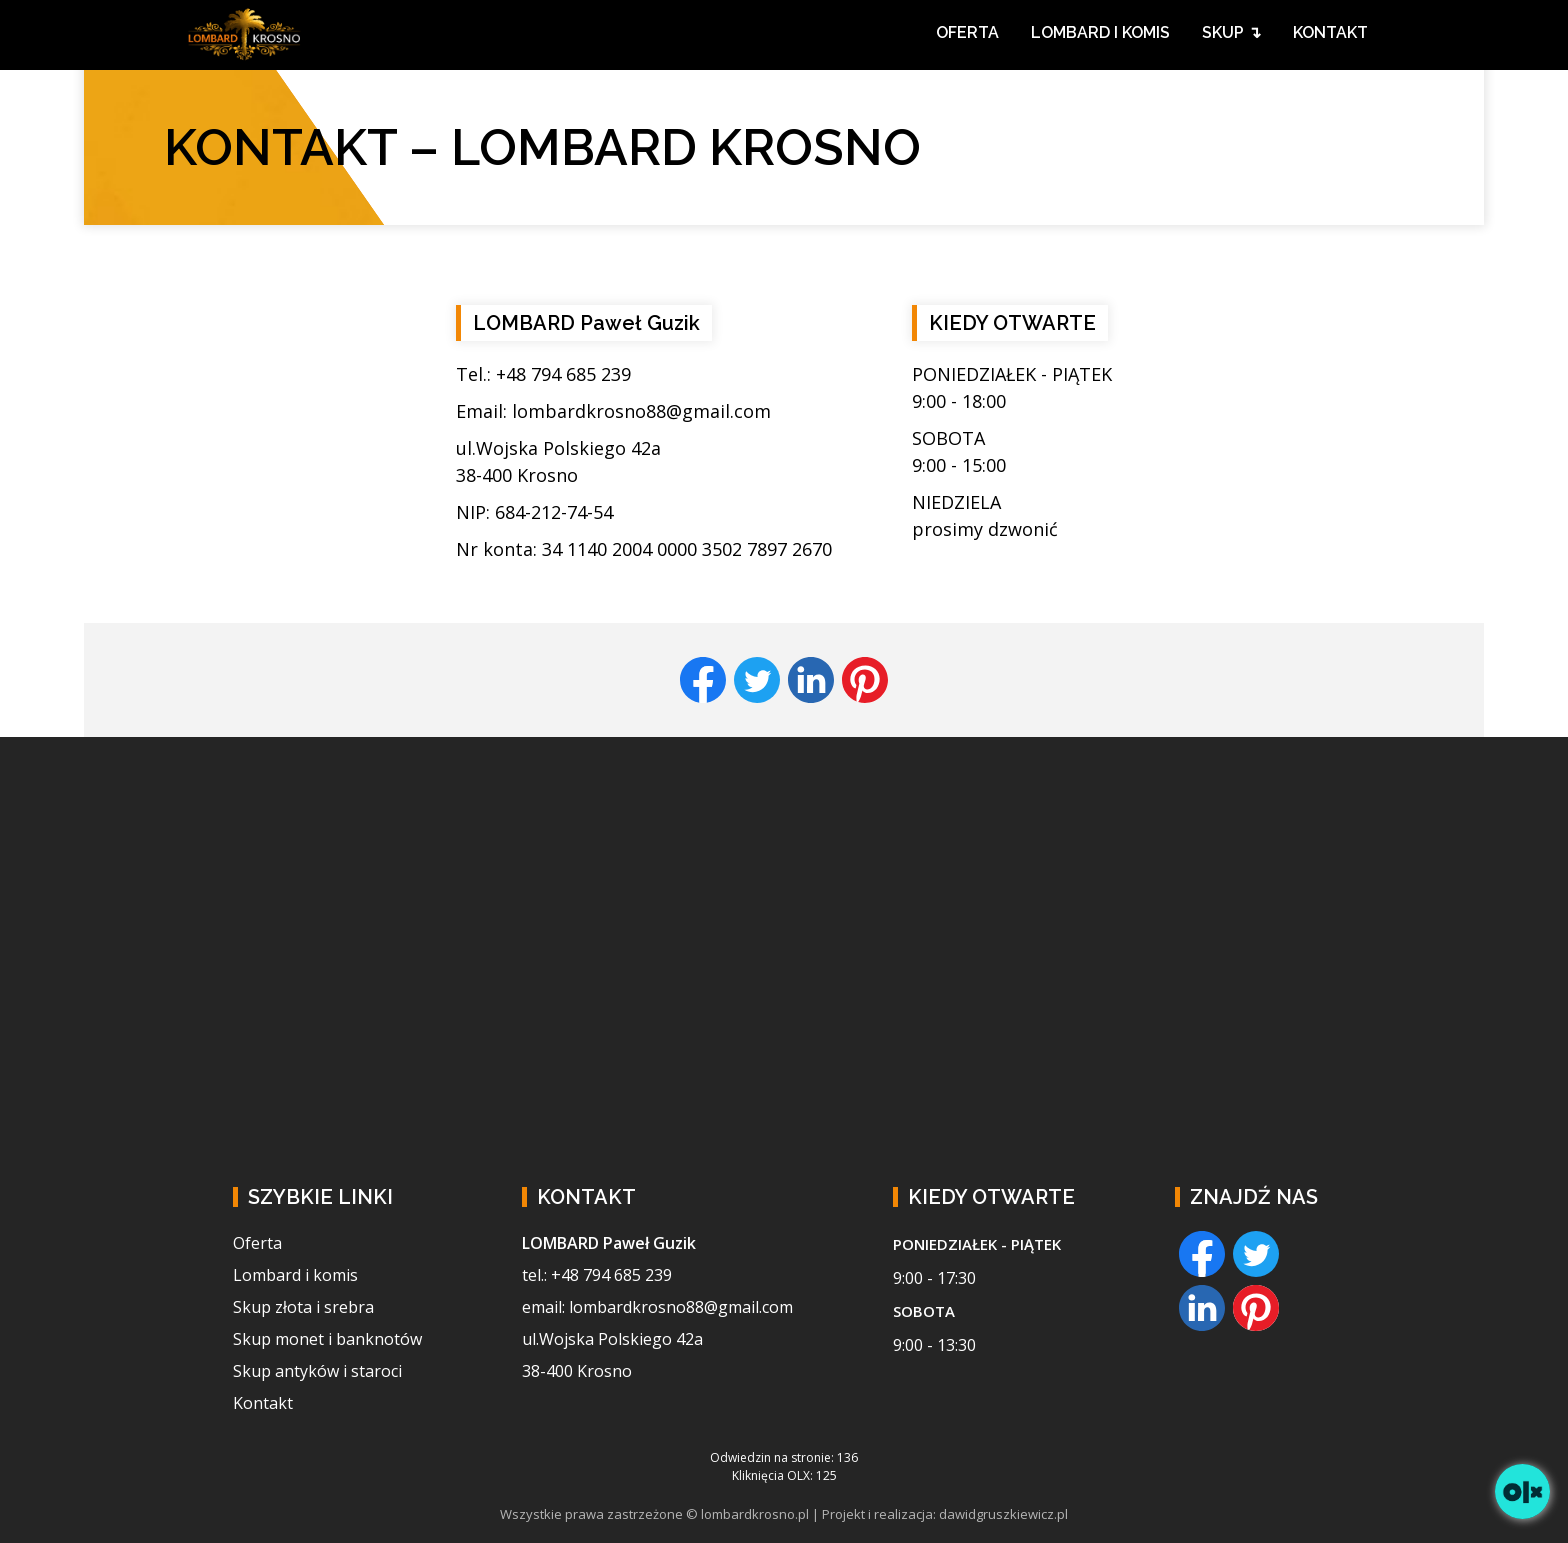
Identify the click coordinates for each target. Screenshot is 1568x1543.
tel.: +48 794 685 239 (597, 1275)
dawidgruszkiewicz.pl (1003, 1514)
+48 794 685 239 (563, 374)
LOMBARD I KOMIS (1100, 32)
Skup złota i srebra (303, 1307)
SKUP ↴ (1231, 32)
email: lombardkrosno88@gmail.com (657, 1307)
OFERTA (967, 32)
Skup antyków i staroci (317, 1371)
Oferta (257, 1243)
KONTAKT (1330, 32)
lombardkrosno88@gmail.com (641, 411)
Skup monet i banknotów (327, 1339)
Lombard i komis (295, 1275)
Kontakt (263, 1403)
